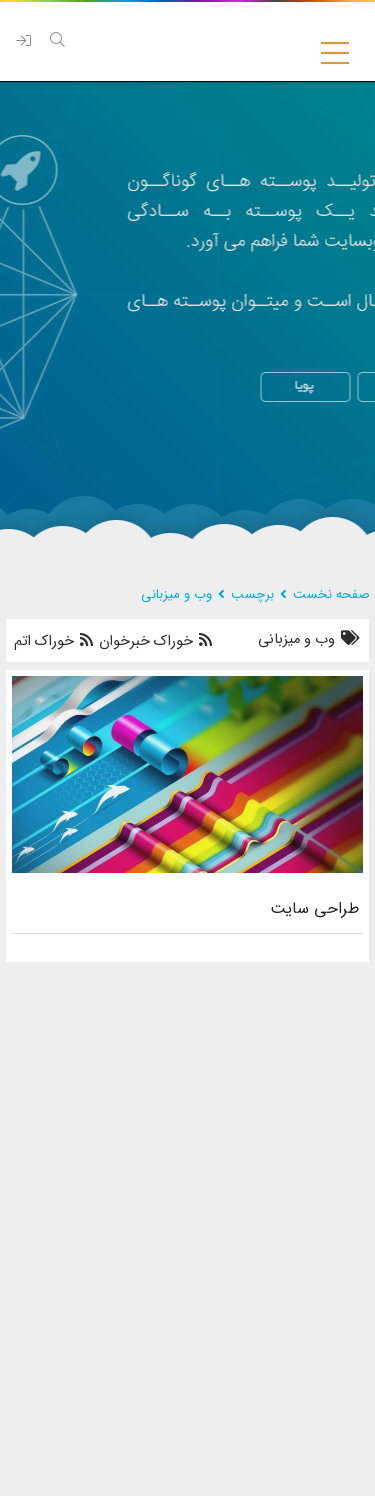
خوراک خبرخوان (153, 641)
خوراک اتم (53, 641)
